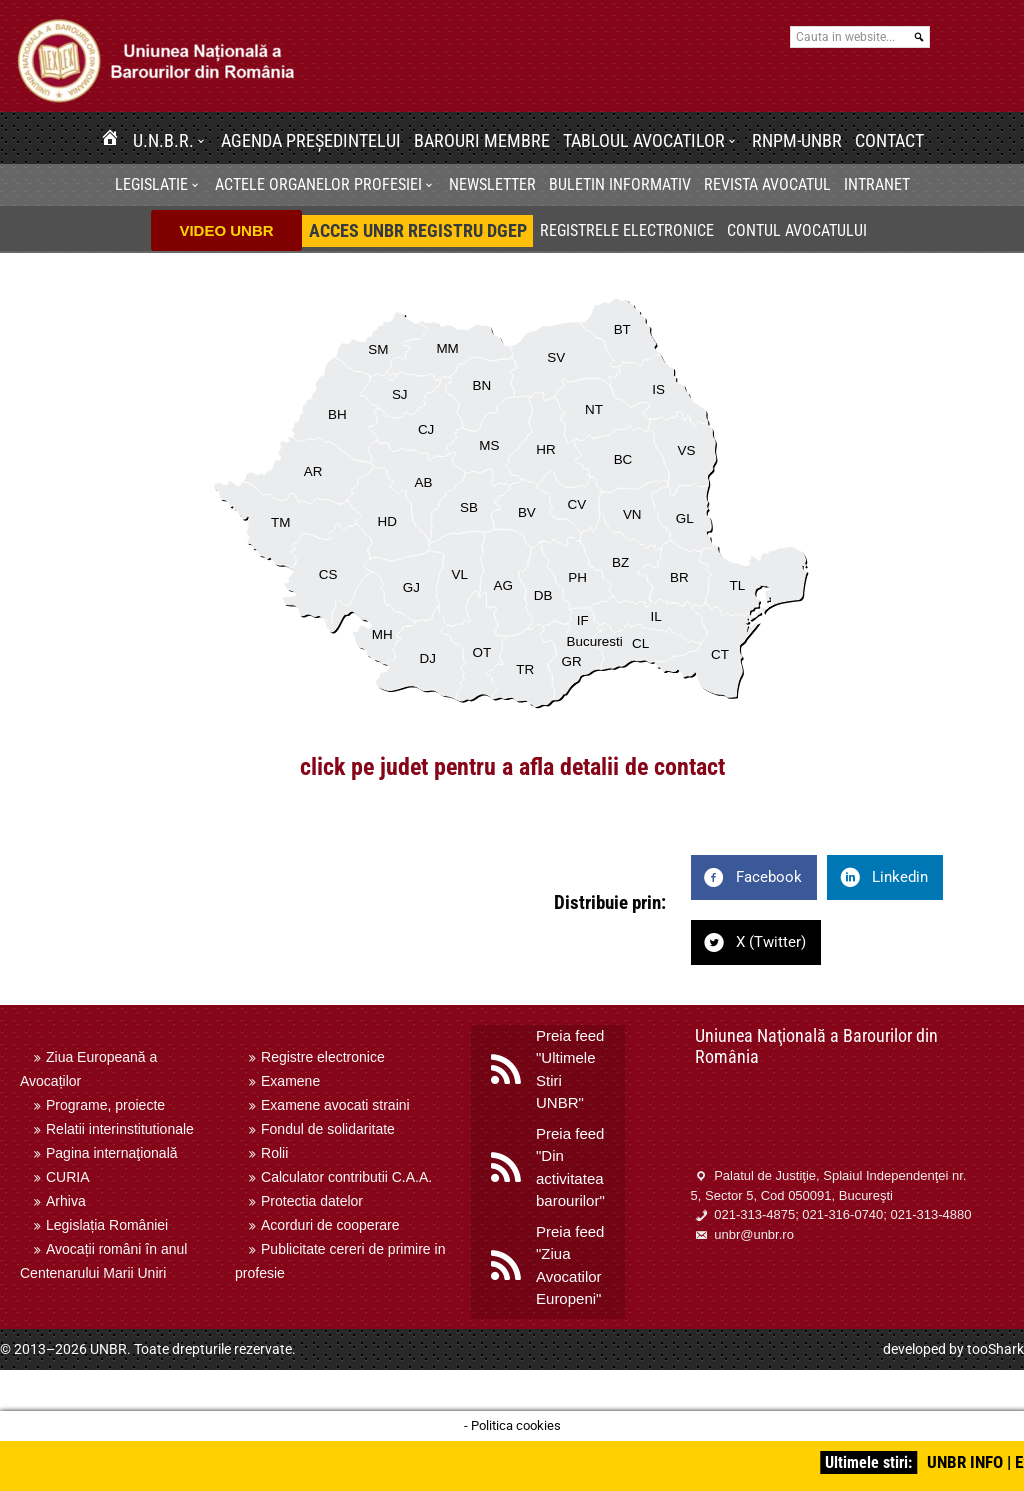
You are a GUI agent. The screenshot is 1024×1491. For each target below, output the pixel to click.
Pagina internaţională (112, 1153)
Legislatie (151, 184)
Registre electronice (323, 1057)
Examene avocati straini (335, 1105)
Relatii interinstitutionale (120, 1129)
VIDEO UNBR (226, 230)
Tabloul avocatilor (644, 140)
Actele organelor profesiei (318, 184)
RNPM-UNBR (797, 140)
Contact (889, 140)
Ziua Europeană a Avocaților (88, 1069)
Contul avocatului (797, 230)
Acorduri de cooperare (330, 1225)
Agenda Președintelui (311, 140)
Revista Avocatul (767, 184)
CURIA (68, 1177)
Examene (290, 1081)
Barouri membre (482, 140)
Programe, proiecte (105, 1105)
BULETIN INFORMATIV (620, 184)
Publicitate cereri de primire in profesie (340, 1261)
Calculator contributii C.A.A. (346, 1177)
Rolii (274, 1153)
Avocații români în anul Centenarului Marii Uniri (103, 1261)
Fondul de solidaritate (328, 1129)
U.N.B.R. (163, 140)
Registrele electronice (627, 230)
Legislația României (107, 1225)
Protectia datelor (312, 1201)
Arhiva (66, 1201)
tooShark (995, 1349)
